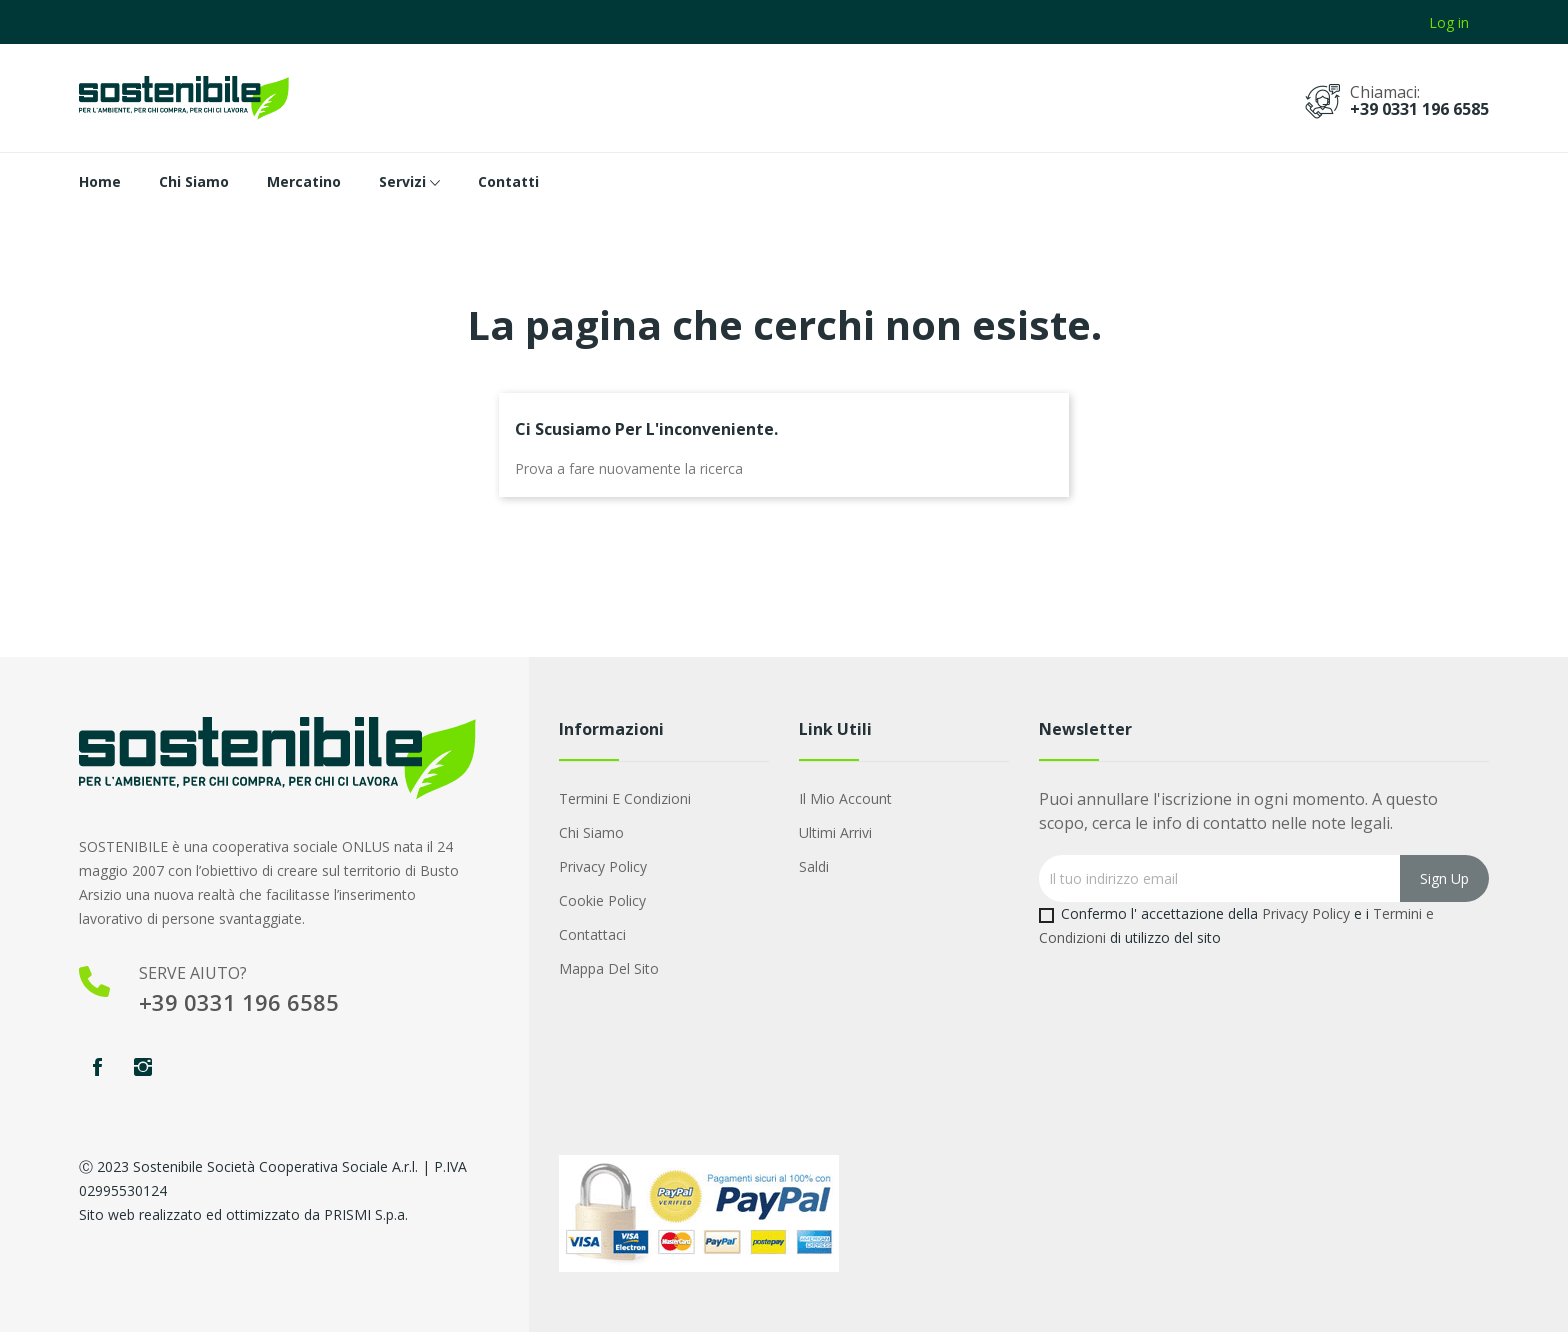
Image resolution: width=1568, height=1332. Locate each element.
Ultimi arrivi (835, 832)
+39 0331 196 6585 (1419, 109)
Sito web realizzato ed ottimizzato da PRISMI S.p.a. (243, 1214)
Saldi (814, 866)
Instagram (143, 1067)
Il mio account (845, 798)
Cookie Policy (602, 900)
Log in (1449, 22)
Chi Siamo (591, 832)
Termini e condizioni (625, 798)
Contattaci (592, 934)
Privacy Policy (603, 866)
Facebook (97, 1067)
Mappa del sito (609, 968)
